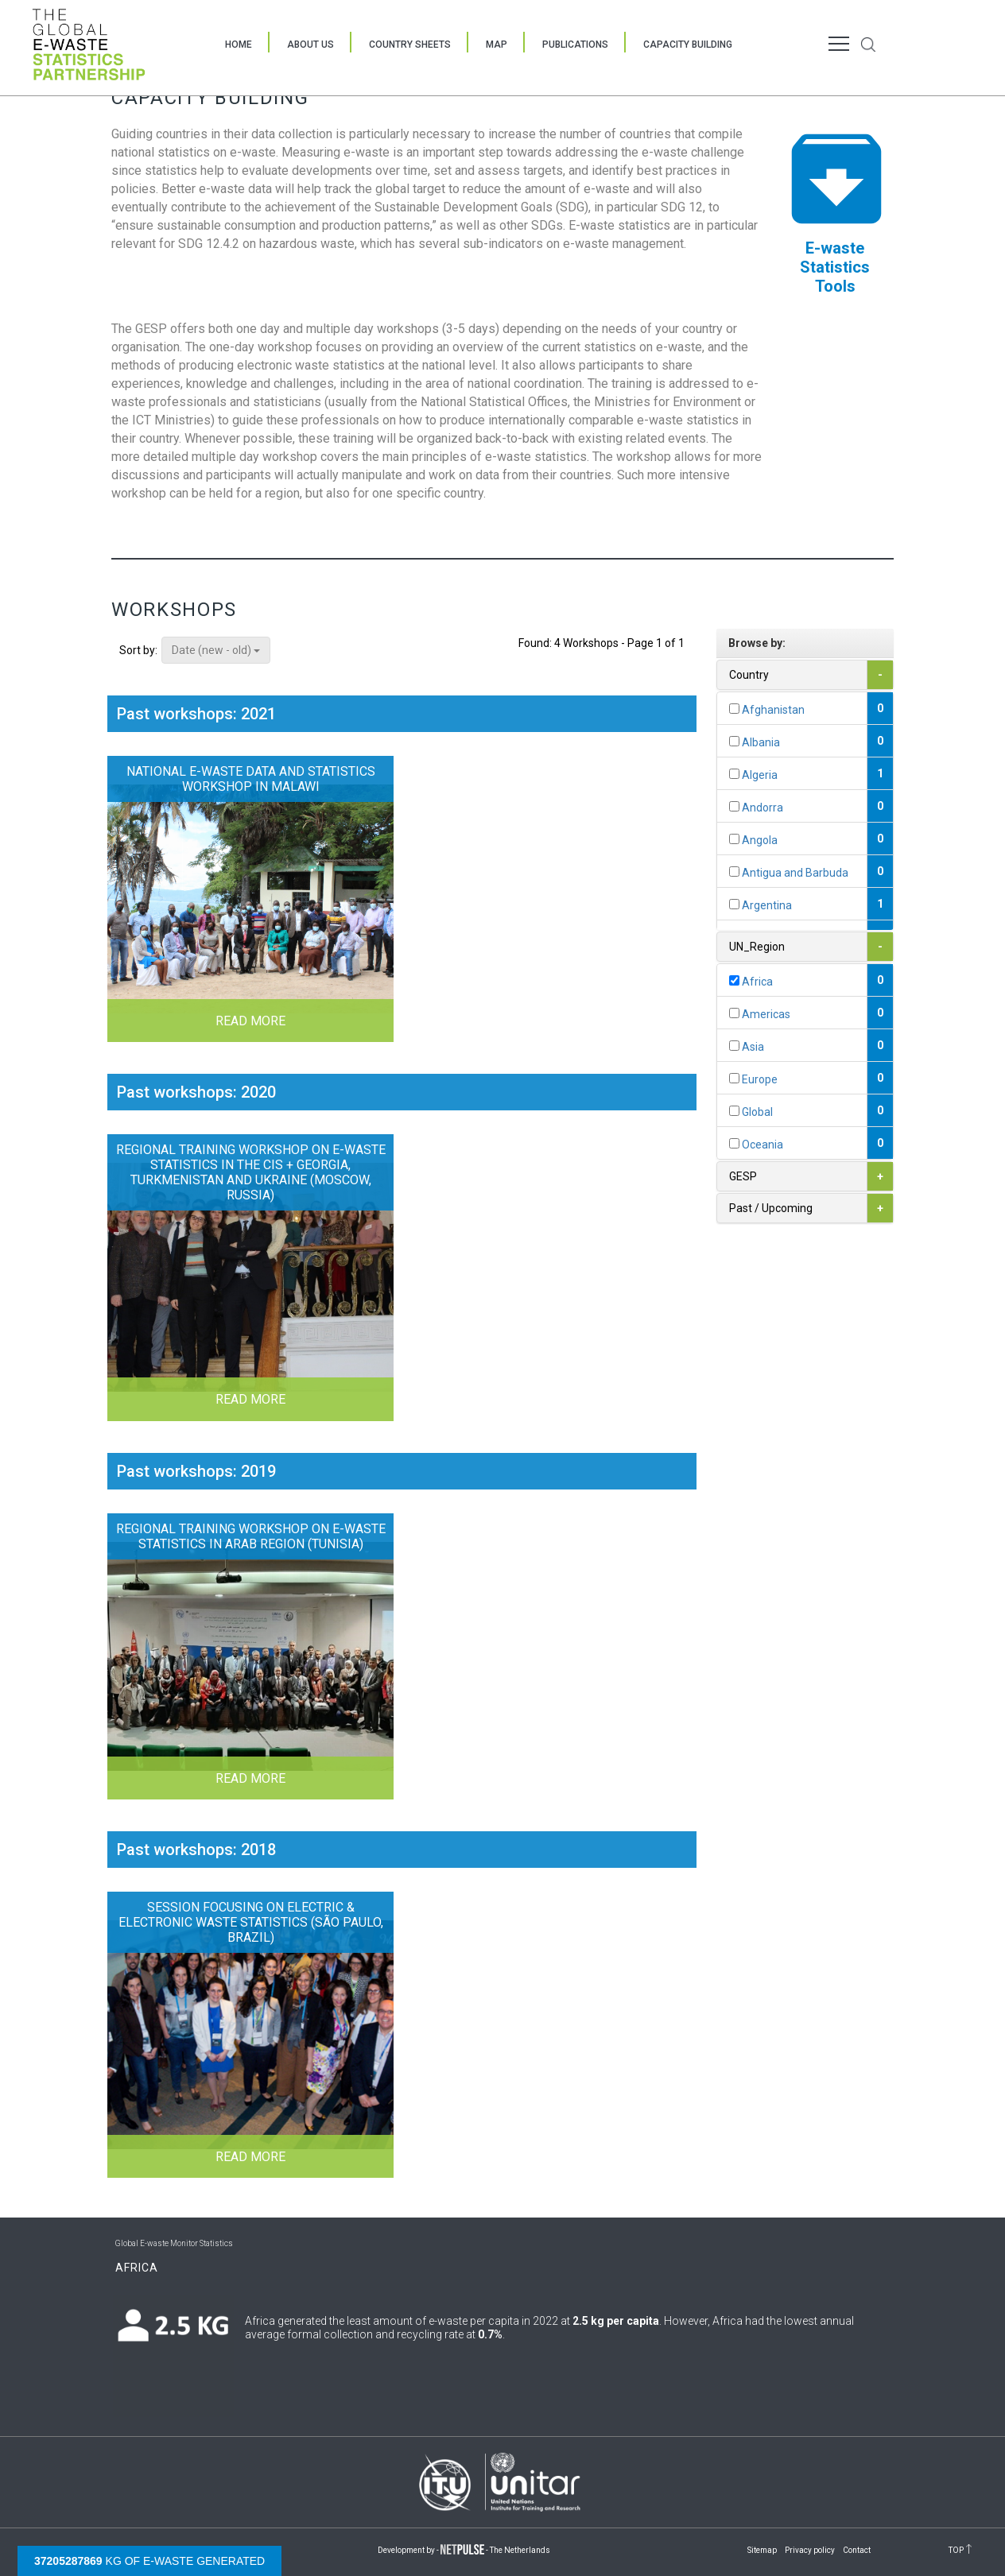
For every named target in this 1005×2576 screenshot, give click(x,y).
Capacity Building (687, 44)
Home (238, 44)
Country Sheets (410, 44)
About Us (310, 44)
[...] (734, 708)
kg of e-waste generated (149, 2561)
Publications (575, 44)
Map (496, 44)
